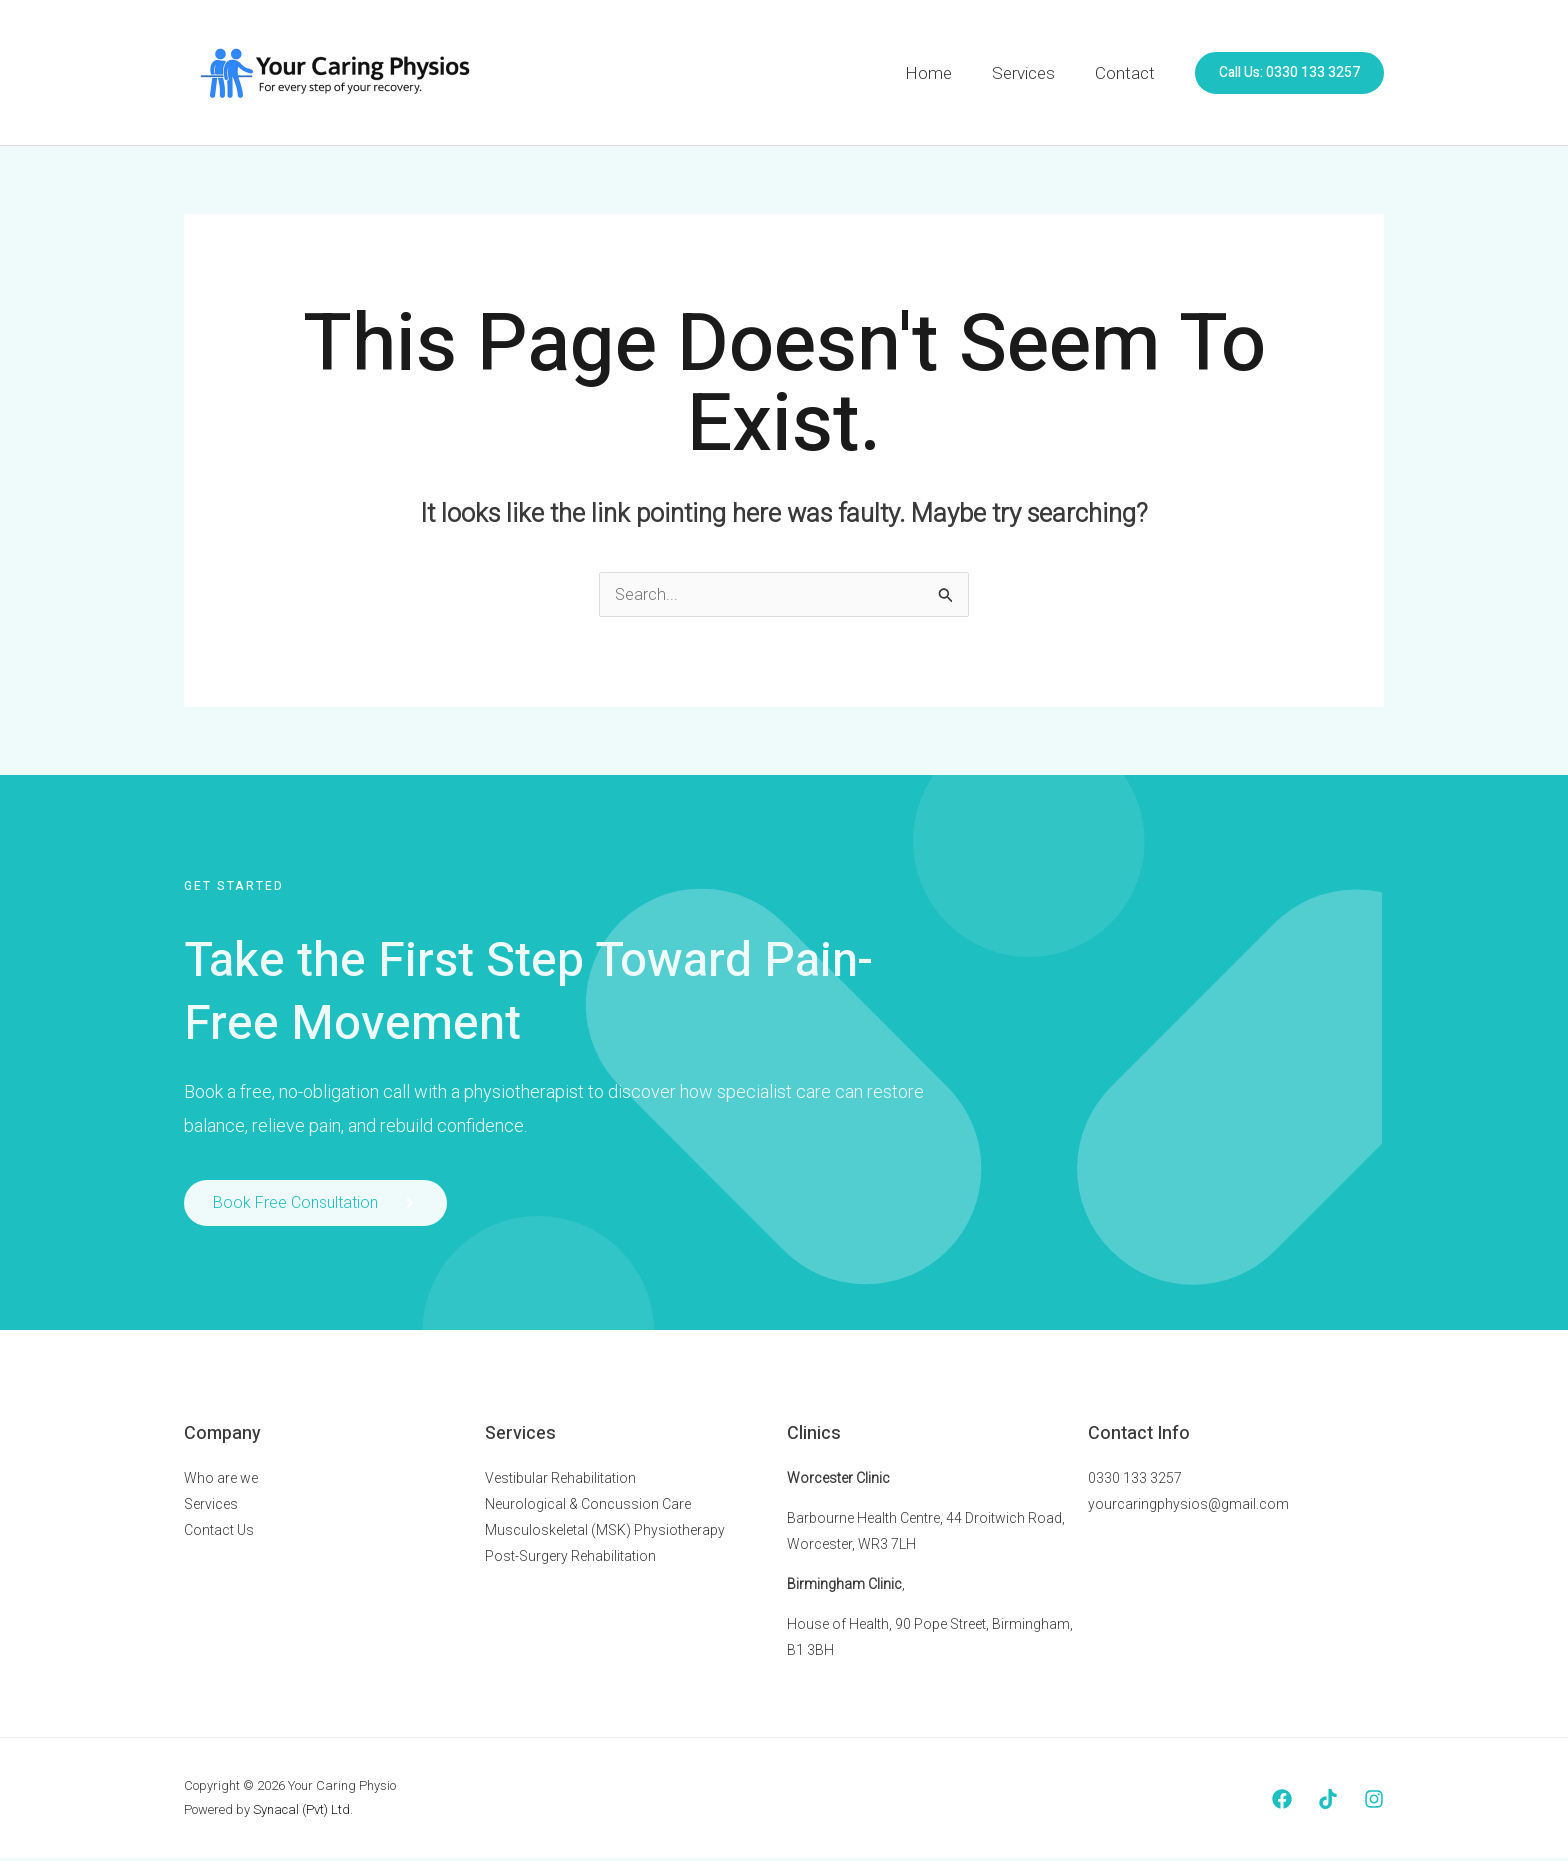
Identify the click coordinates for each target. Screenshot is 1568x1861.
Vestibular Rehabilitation (560, 1481)
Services (1032, 73)
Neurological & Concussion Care (588, 1507)
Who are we (221, 1481)
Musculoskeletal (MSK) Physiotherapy (605, 1533)
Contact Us (219, 1533)
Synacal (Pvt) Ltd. (303, 1812)
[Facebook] (1282, 1802)
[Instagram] (1374, 1802)
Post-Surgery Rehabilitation (570, 1559)
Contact (1128, 73)
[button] (1289, 73)
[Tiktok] (1328, 1802)
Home (943, 73)
